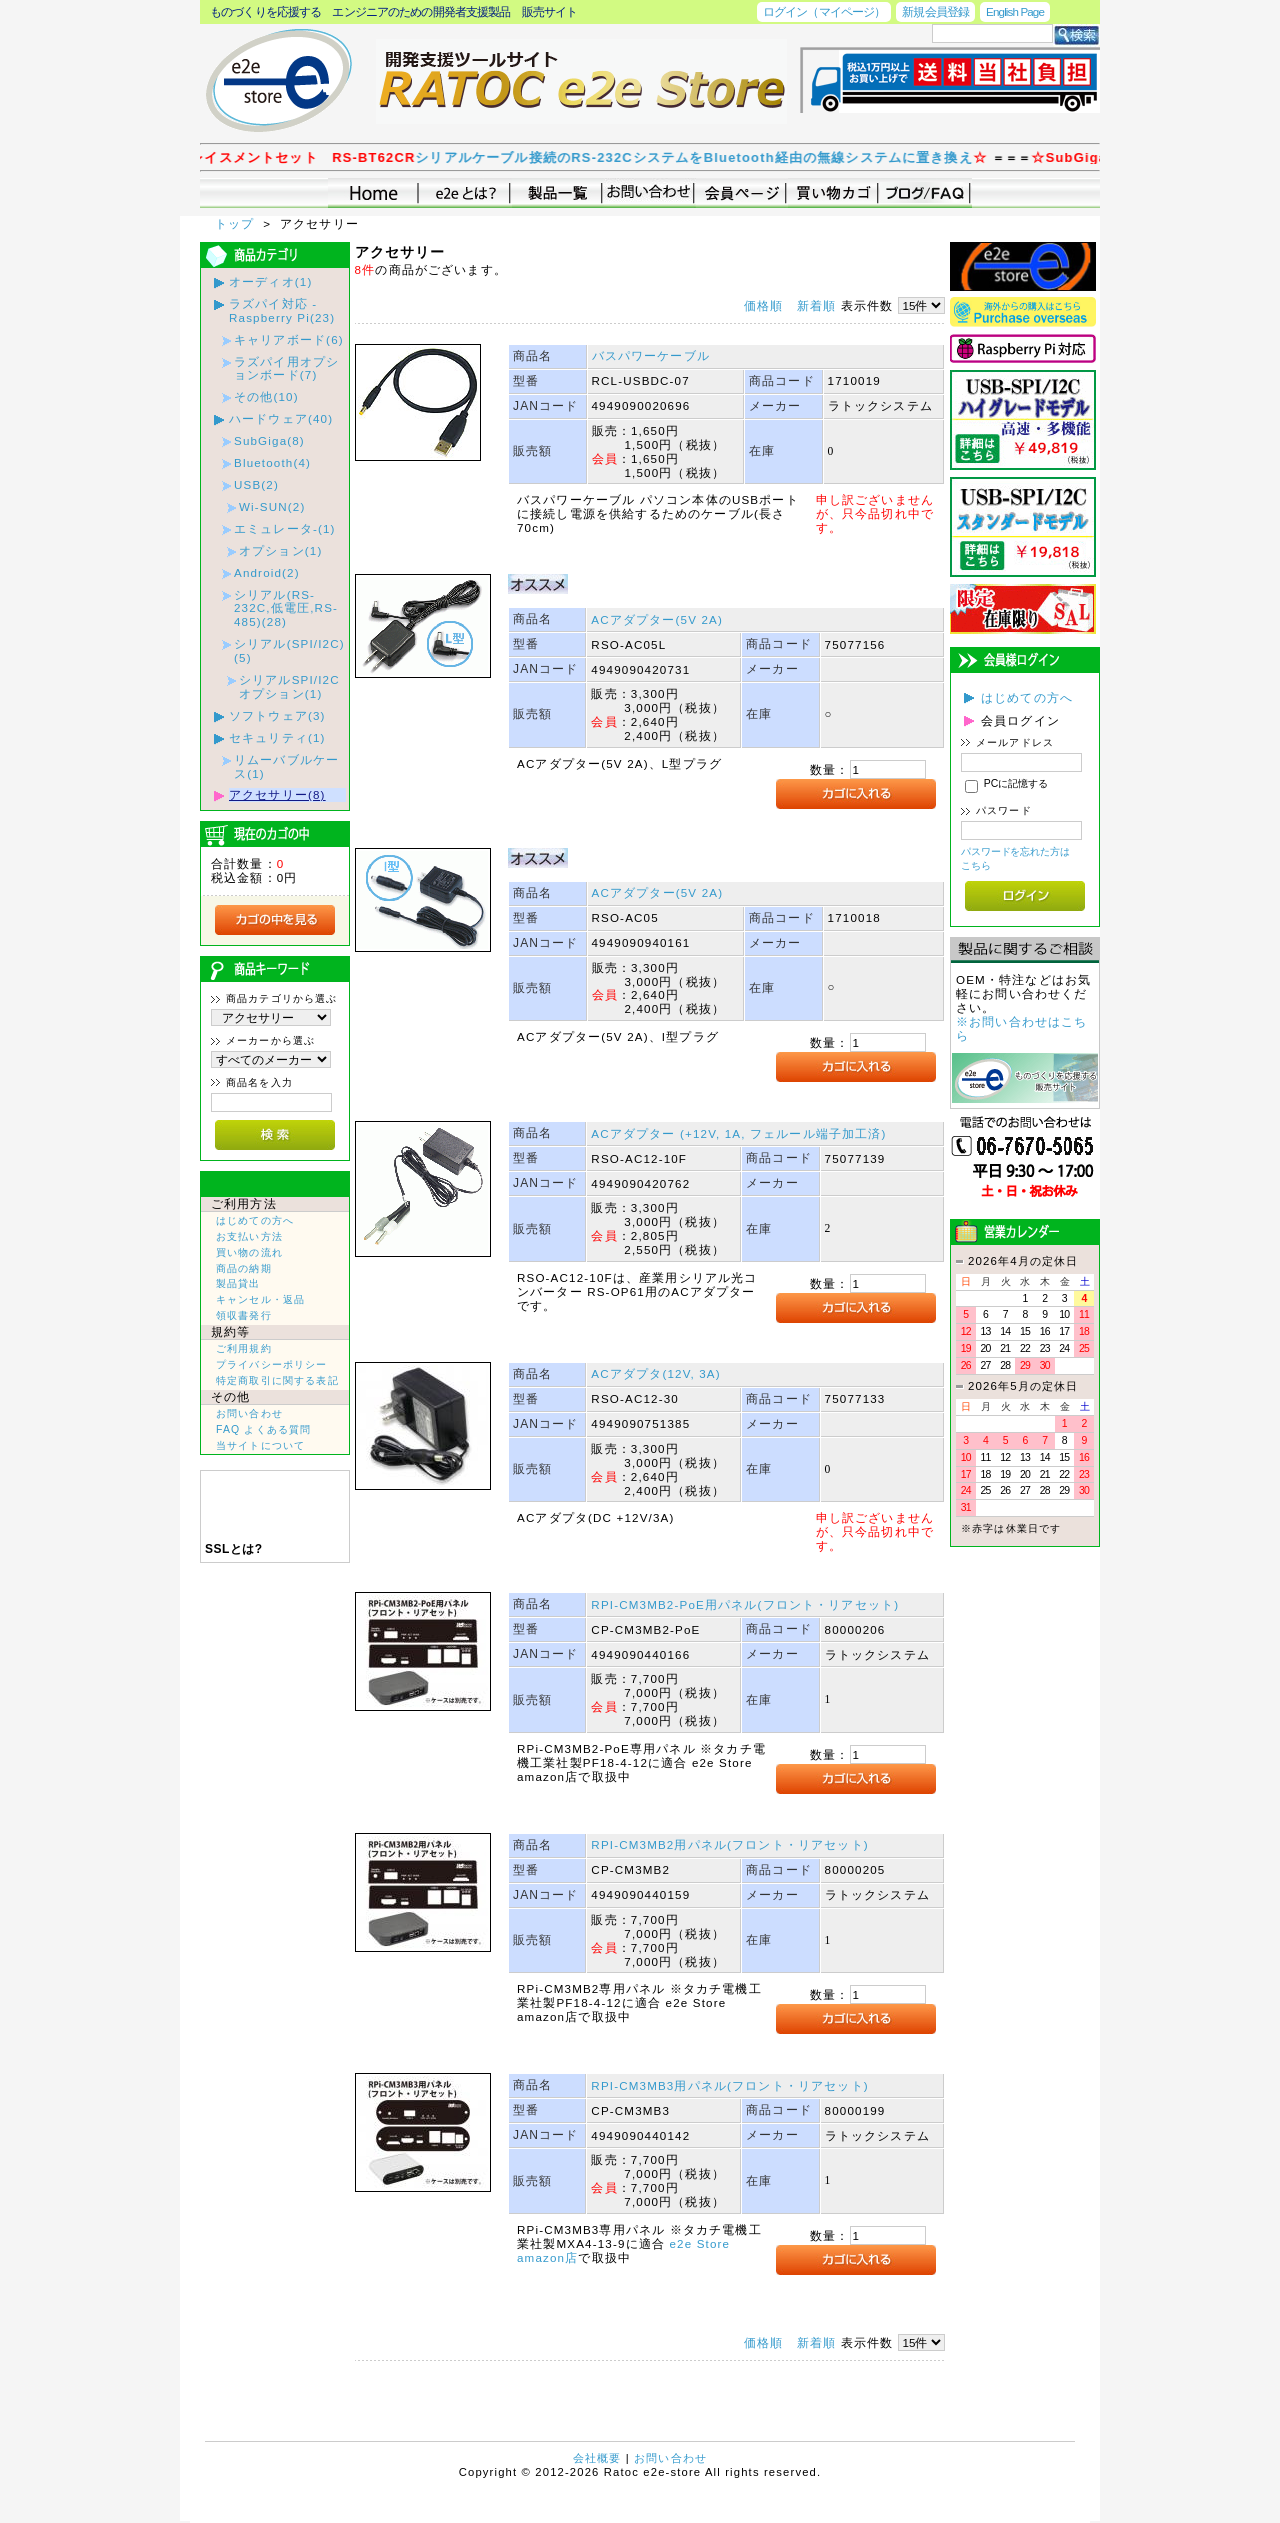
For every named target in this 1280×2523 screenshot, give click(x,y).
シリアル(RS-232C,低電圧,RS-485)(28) (286, 608)
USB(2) (256, 484)
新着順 (816, 305)
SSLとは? (234, 1549)
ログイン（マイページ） (824, 11)
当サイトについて (260, 1445)
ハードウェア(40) (281, 418)
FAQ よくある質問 (263, 1429)
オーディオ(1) (270, 281)
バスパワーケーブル (651, 355)
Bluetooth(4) (272, 462)
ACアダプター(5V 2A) (657, 619)
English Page (1015, 11)
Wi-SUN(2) (272, 506)
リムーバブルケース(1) (286, 766)
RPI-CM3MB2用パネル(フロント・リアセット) (729, 1844)
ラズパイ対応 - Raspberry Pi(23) (282, 310)
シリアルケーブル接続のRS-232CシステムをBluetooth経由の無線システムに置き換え (768, 157)
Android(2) (267, 572)
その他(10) (266, 396)
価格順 (763, 305)
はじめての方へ (255, 1220)
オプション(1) (280, 550)
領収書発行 (244, 1315)
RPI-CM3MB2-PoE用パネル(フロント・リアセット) (745, 1604)
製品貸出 (238, 1283)
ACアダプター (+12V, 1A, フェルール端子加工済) (738, 1133)
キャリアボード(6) (289, 339)
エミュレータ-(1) (285, 528)
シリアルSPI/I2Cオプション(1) (289, 686)
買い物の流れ (249, 1252)
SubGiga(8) (269, 440)
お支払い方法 (249, 1236)
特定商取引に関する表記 (277, 1380)
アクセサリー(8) (277, 794)
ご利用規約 (244, 1348)
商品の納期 (244, 1268)
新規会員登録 (935, 11)
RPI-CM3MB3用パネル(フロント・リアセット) (729, 2085)
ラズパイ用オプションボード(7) (286, 368)
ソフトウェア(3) (277, 715)
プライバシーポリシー (272, 1364)
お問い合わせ (249, 1413)
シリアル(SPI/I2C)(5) (289, 650)
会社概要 (597, 2458)
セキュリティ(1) (277, 737)
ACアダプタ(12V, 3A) (655, 1373)
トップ (237, 223)
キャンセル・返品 (260, 1299)
